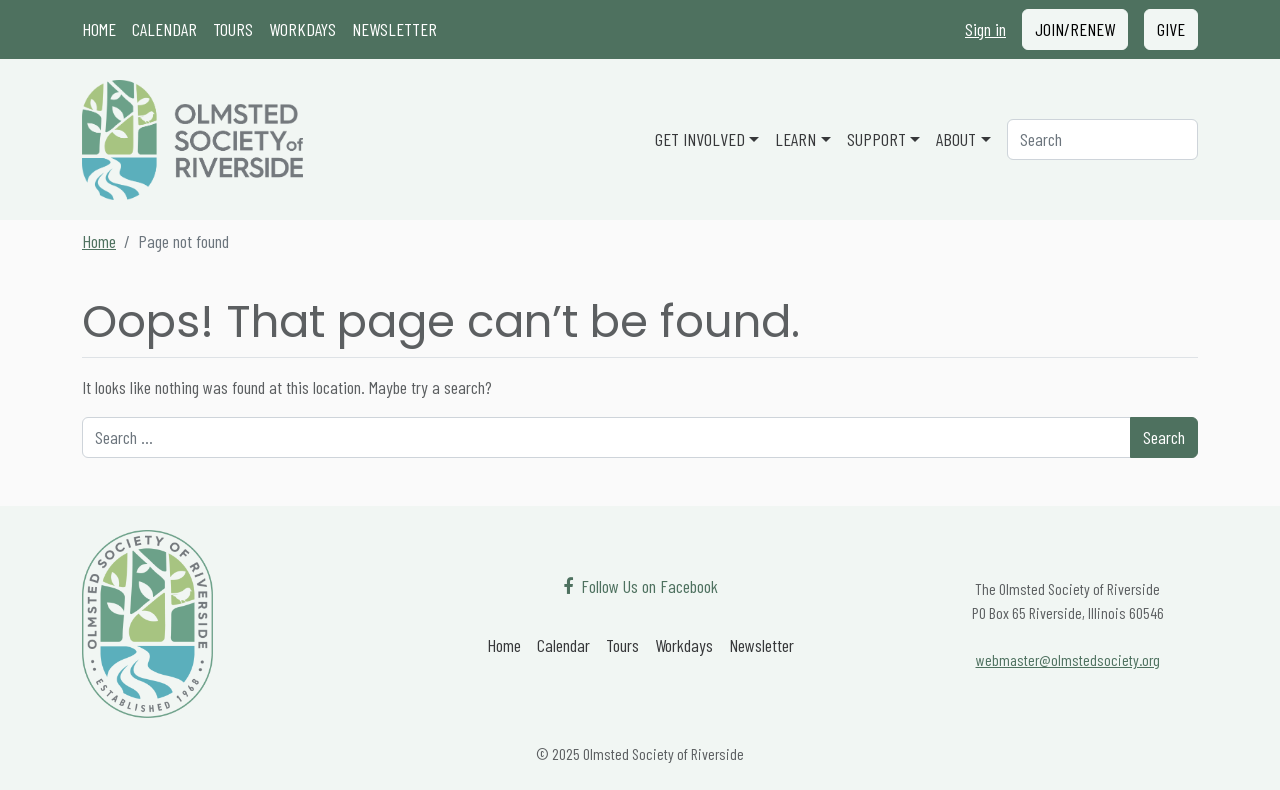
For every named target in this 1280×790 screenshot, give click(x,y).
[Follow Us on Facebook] (640, 586)
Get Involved (700, 139)
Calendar (164, 29)
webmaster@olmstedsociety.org (1068, 659)
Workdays (302, 29)
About (956, 139)
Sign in (985, 29)
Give (1171, 29)
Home (99, 29)
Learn (795, 139)
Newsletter (394, 29)
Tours (233, 29)
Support (876, 139)
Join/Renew (1075, 29)
